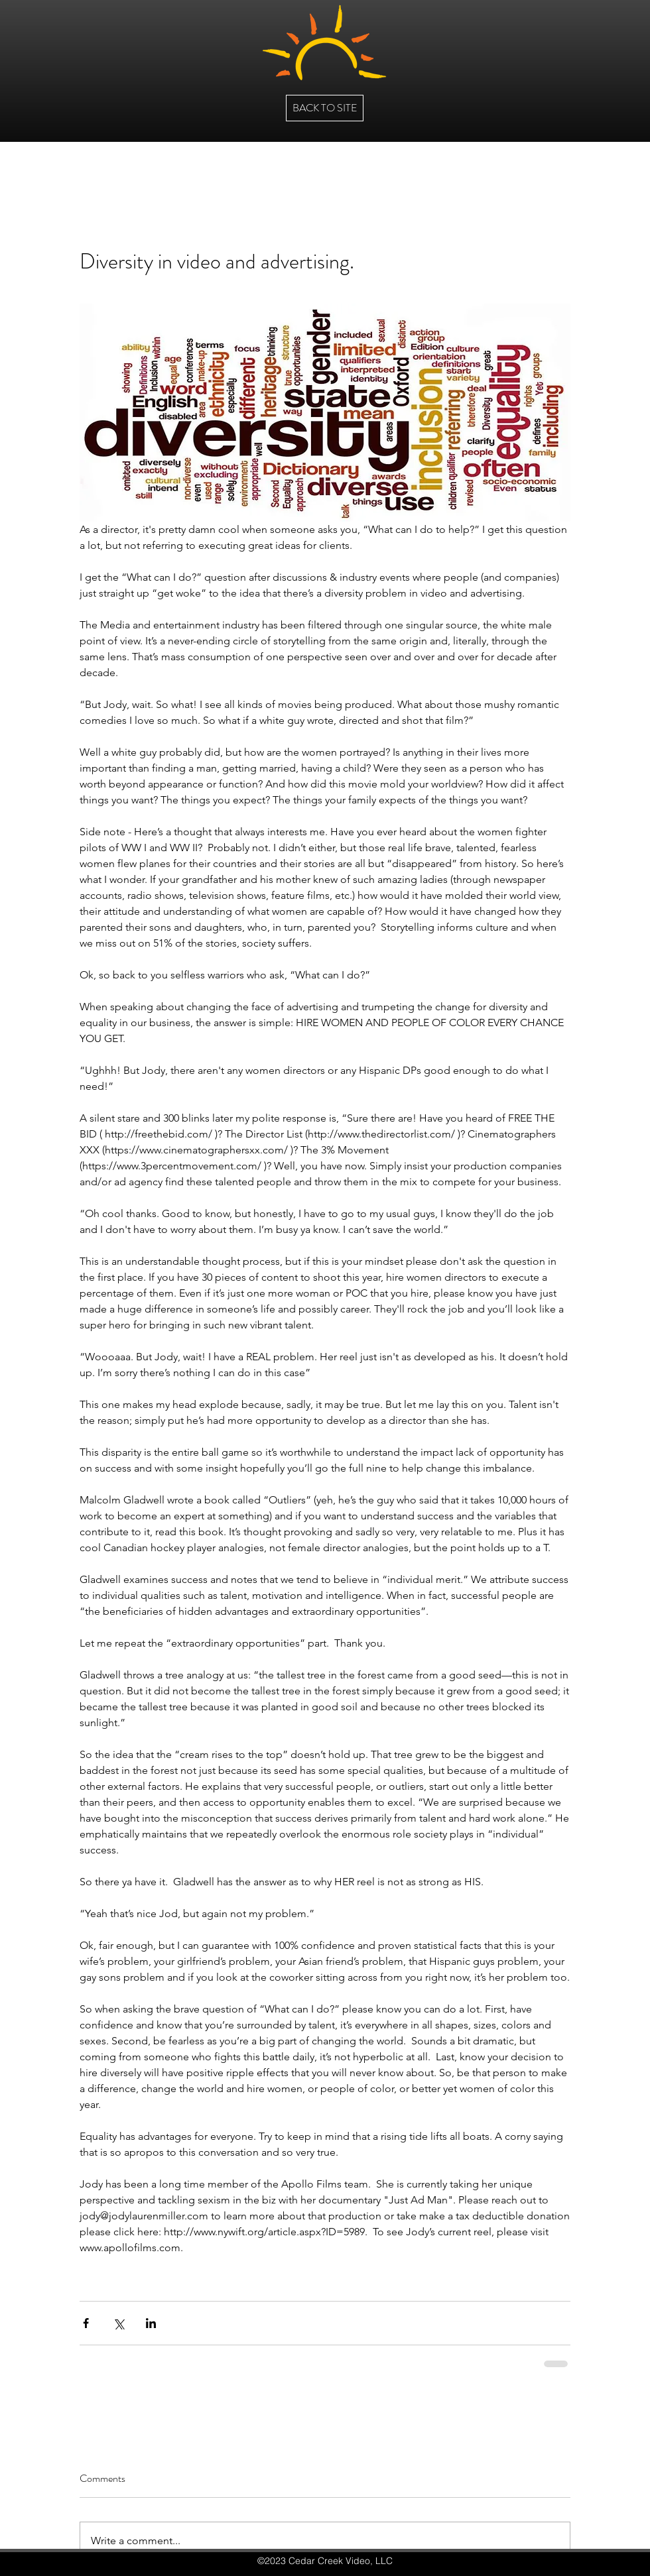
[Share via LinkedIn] (151, 2323)
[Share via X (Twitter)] (118, 2323)
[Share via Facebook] (86, 2323)
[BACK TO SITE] (324, 108)
